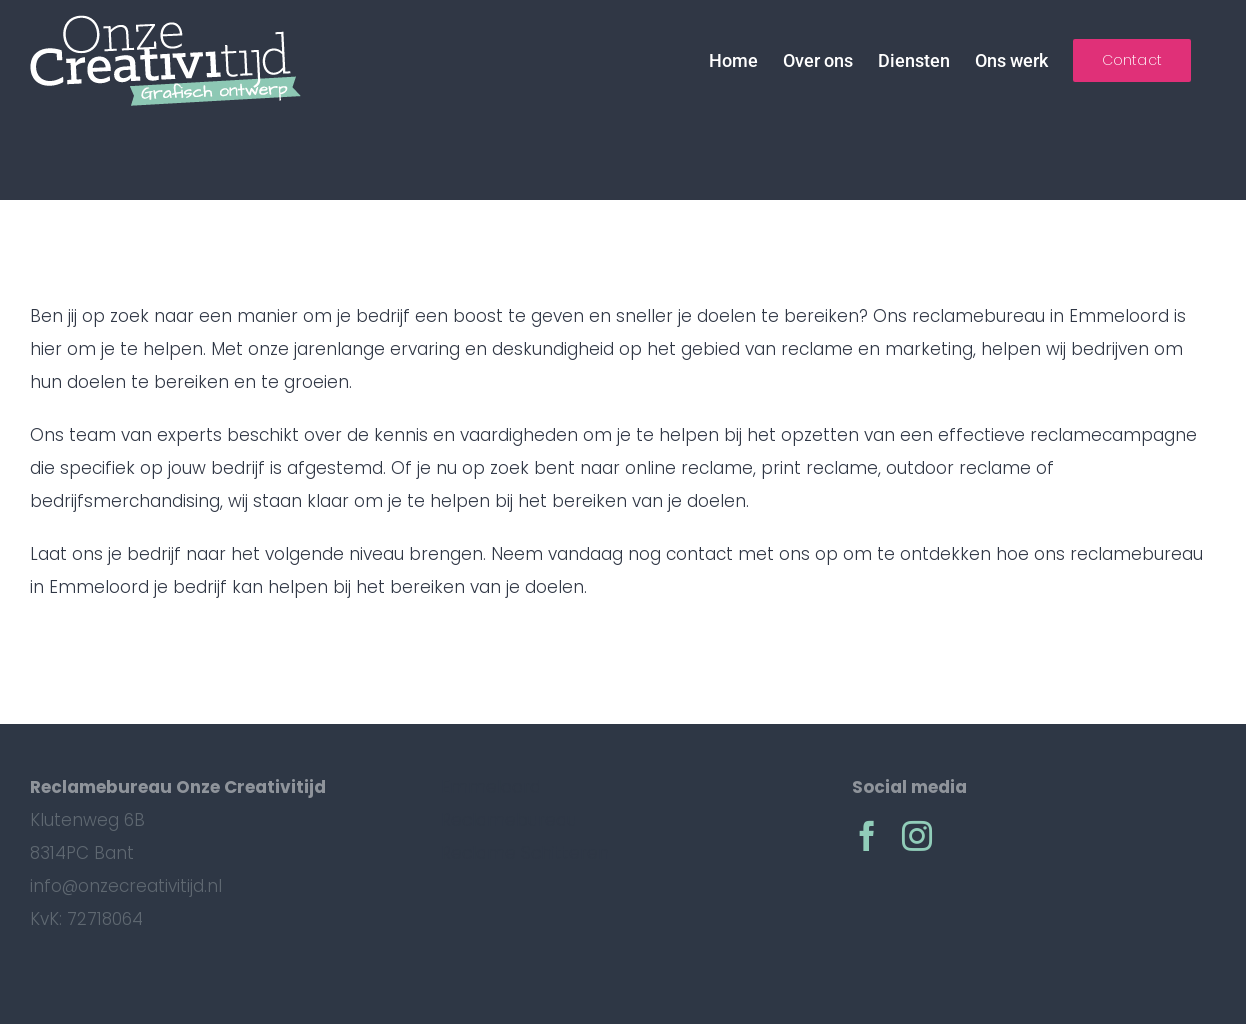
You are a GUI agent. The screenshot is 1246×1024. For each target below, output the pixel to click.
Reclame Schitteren (525, 853)
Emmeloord (491, 787)
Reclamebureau (509, 820)
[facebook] (867, 836)
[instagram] (917, 836)
